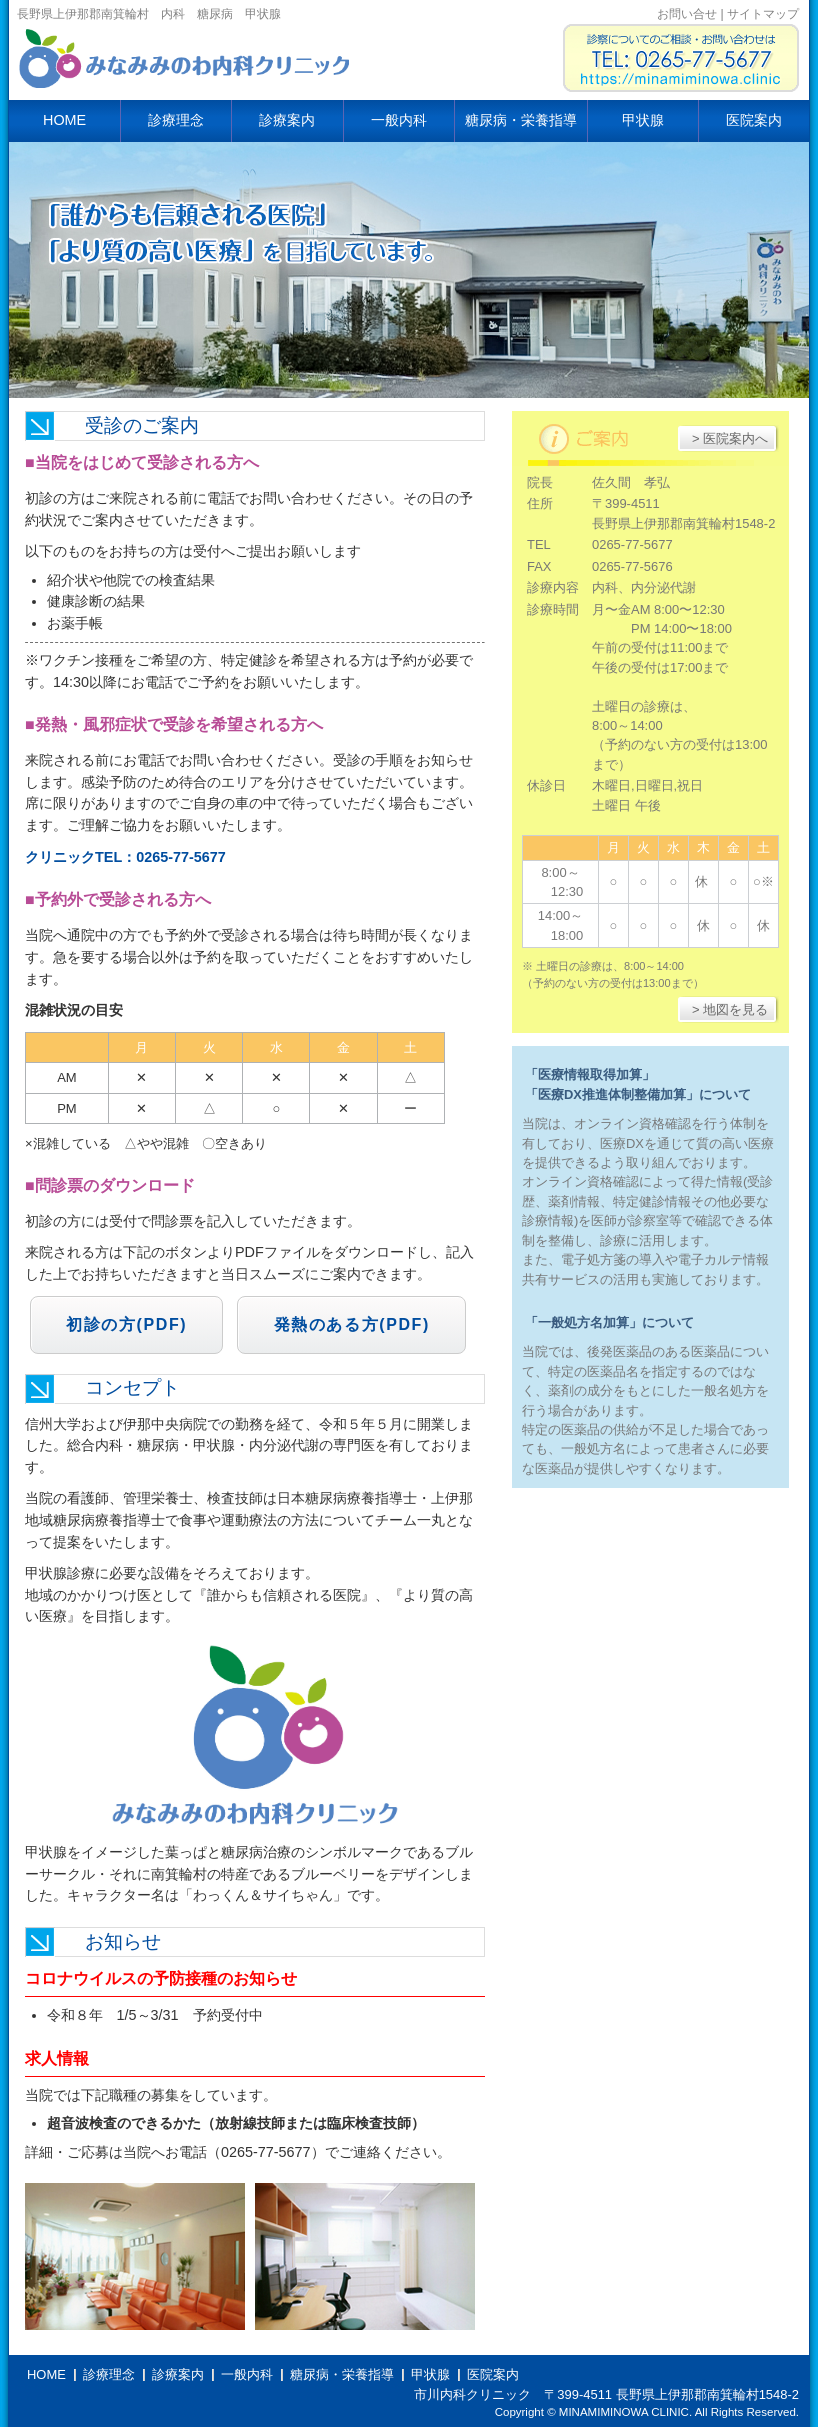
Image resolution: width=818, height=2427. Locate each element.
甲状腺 (643, 120)
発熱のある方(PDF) (352, 1324)
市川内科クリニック (187, 65)
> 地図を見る (730, 1009)
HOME (64, 120)
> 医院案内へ (730, 438)
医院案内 (754, 120)
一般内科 (399, 120)
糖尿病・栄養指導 (521, 120)
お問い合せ (687, 14)
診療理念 (176, 120)
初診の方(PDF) (126, 1324)
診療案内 (287, 120)
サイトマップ (763, 14)
